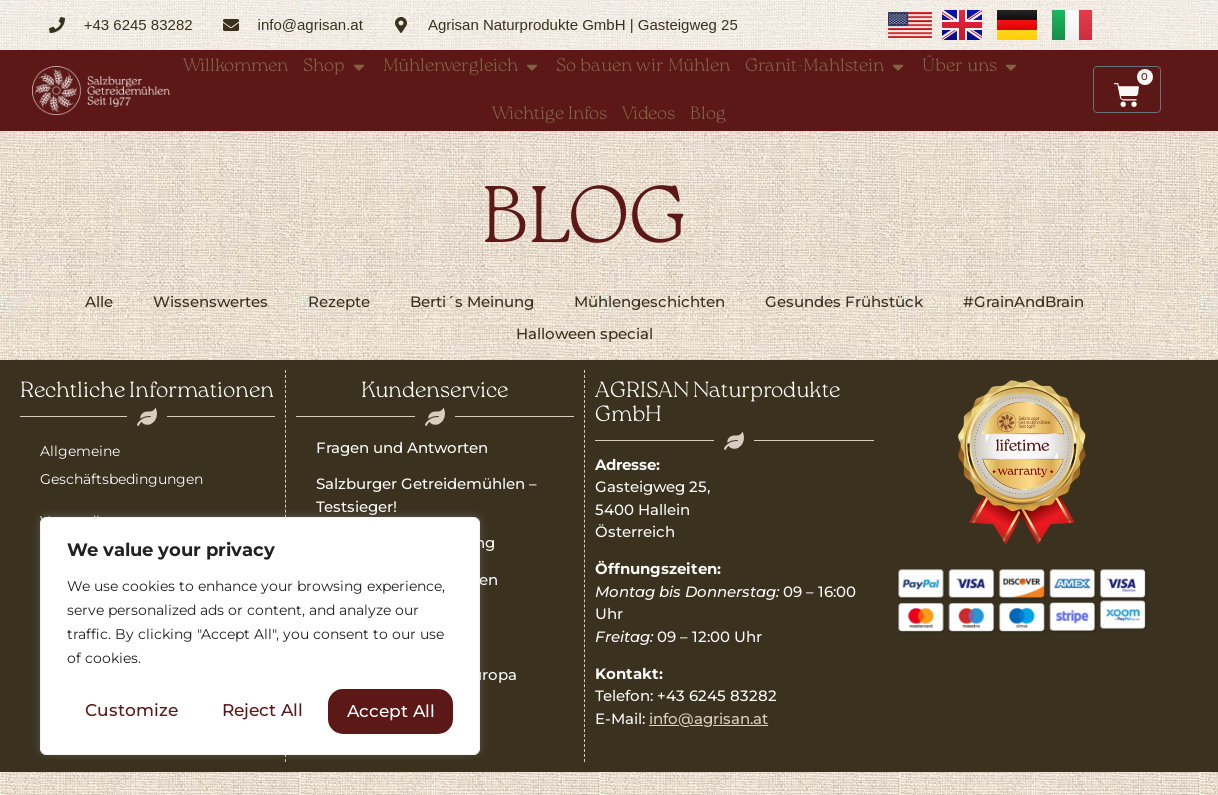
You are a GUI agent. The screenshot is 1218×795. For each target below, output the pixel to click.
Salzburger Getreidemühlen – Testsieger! (426, 495)
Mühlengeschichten (649, 301)
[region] (260, 638)
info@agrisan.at (708, 718)
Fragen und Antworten (402, 447)
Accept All (391, 711)
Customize (131, 711)
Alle (99, 301)
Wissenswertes (210, 301)
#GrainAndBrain (1023, 301)
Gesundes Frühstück (844, 301)
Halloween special (584, 333)
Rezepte (339, 301)
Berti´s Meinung (472, 301)
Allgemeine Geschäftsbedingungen (121, 465)
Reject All (262, 711)
